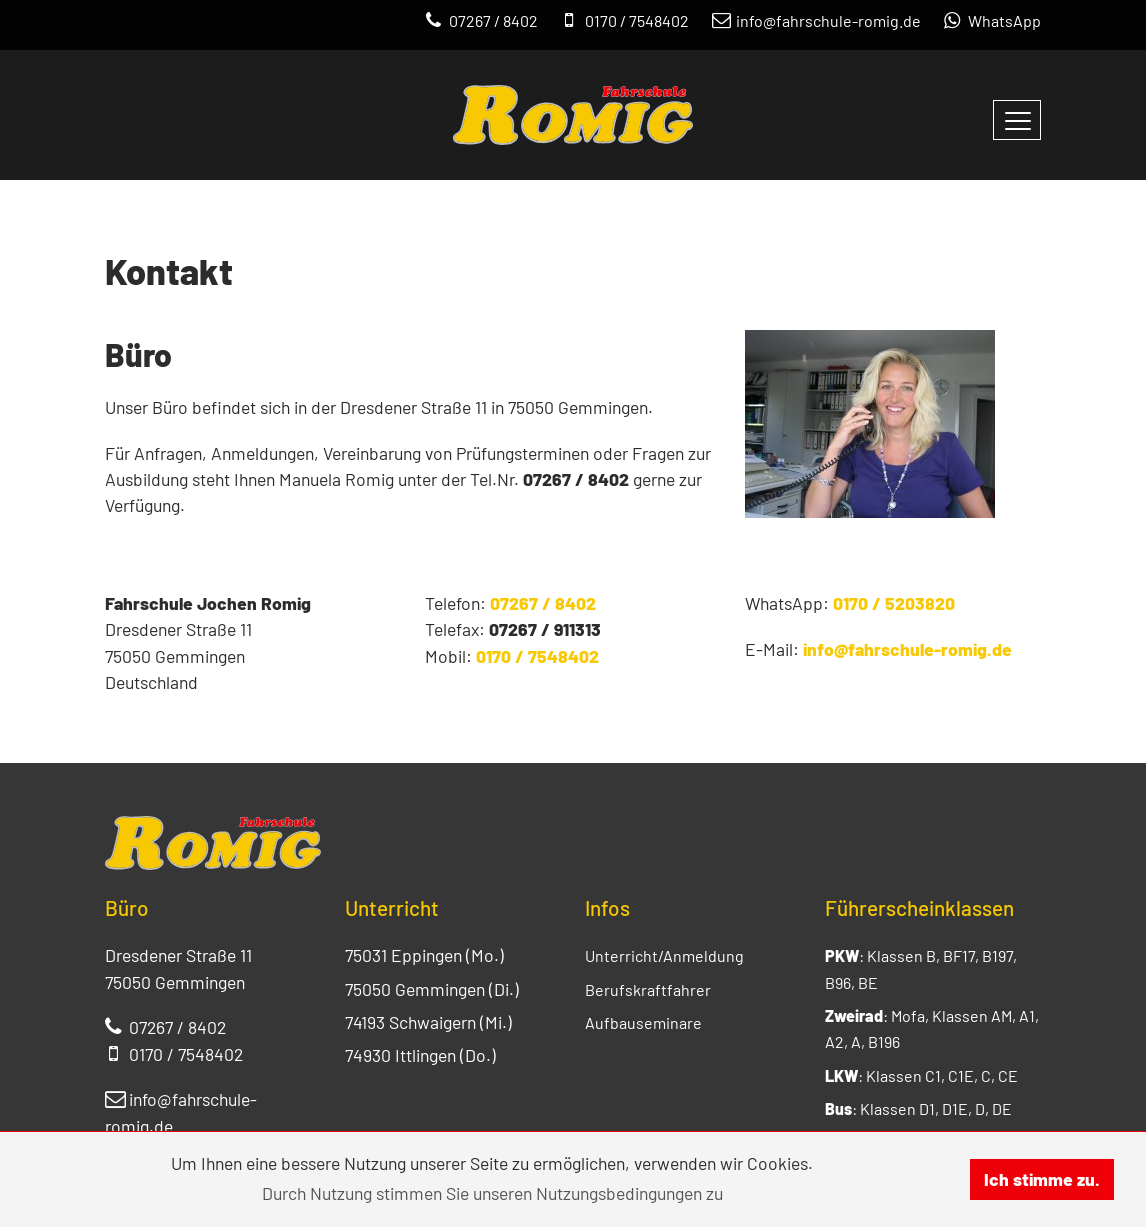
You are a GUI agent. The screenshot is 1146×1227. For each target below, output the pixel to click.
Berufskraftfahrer (648, 989)
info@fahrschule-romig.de (907, 649)
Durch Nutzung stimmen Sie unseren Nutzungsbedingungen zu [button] (492, 1193)
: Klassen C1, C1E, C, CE (921, 1075)
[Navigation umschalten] (1017, 120)
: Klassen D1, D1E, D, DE (918, 1108)
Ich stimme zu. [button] (1042, 1179)
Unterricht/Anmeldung (664, 955)
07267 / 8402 (543, 603)
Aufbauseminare (643, 1022)
